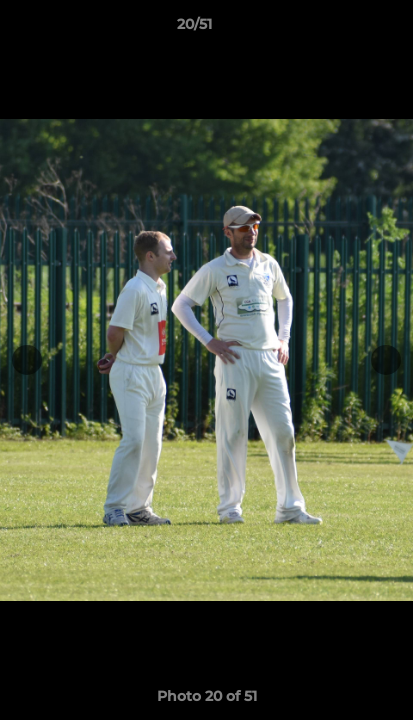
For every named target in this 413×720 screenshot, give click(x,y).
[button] (341, 29)
